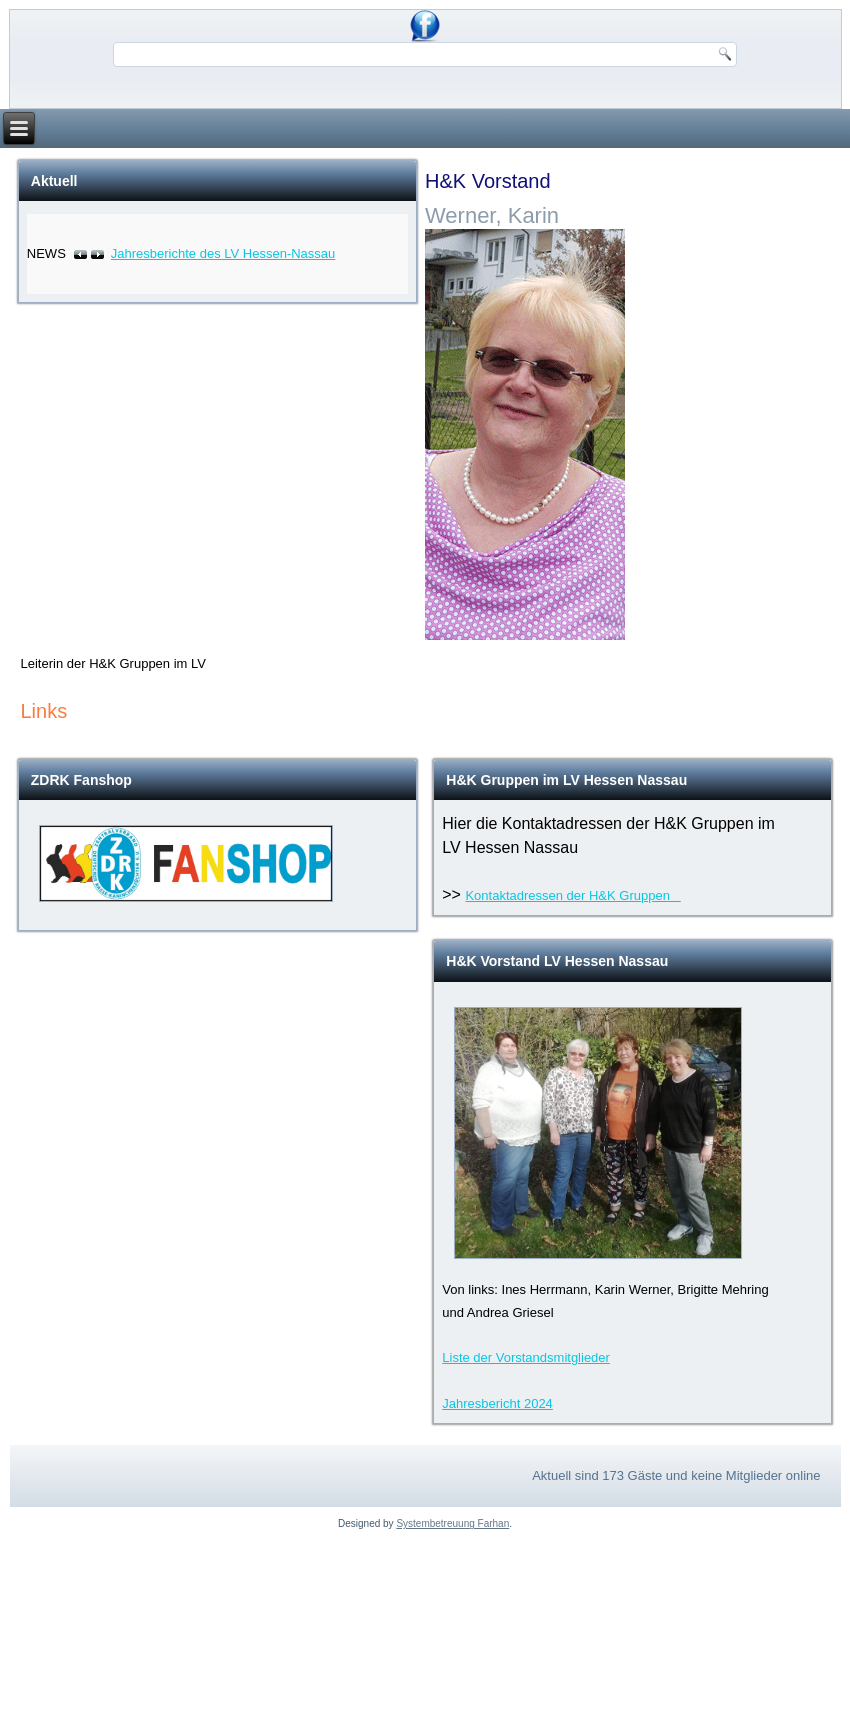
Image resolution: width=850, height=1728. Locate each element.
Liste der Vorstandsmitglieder (526, 1357)
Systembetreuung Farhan (452, 1523)
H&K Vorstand (488, 181)
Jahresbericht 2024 (497, 1403)
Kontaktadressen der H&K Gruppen (572, 895)
